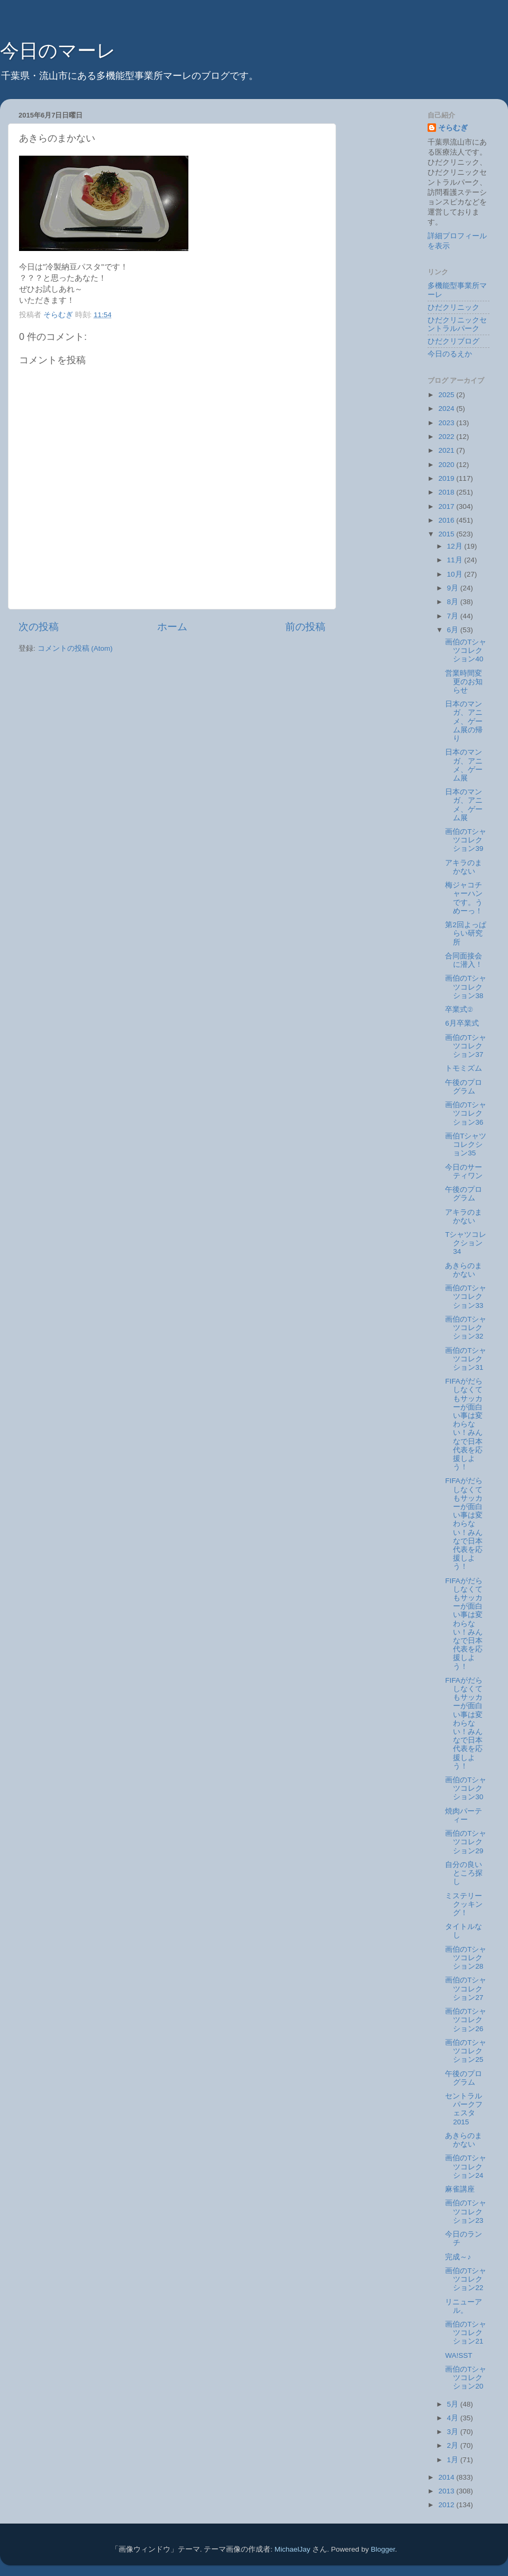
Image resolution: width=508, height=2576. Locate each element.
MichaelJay (293, 2549)
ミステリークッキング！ (464, 1904)
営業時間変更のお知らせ (464, 681)
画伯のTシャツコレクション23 (465, 2211)
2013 (447, 2491)
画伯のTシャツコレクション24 (465, 2166)
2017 (447, 506)
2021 (447, 450)
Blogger (383, 2549)
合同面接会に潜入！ (464, 960)
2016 (447, 520)
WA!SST (458, 2355)
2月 (453, 2445)
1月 (453, 2460)
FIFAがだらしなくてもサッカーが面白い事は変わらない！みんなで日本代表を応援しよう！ (464, 1424)
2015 (447, 534)
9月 (453, 588)
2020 (447, 465)
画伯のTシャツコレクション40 (465, 650)
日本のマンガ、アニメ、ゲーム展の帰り (464, 721)
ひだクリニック (453, 307)
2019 (447, 478)
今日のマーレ (58, 50)
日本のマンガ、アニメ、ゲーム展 (464, 765)
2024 (447, 408)
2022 (447, 437)
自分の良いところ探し (464, 1873)
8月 (453, 602)
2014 (447, 2477)
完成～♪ (458, 2257)
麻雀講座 (460, 2189)
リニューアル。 (463, 2306)
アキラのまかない (463, 867)
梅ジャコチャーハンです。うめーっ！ (464, 898)
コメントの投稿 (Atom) (75, 648)
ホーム (172, 626)
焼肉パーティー (463, 1815)
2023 (447, 423)
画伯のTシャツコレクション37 (465, 1046)
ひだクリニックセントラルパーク (457, 324)
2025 (447, 395)
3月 (453, 2432)
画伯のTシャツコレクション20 (465, 2377)
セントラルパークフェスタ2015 (464, 2109)
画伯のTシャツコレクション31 (465, 1359)
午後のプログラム (463, 1087)
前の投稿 (305, 626)
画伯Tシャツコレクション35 (465, 1144)
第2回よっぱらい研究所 (465, 933)
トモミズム (463, 1068)
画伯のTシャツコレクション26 (465, 2019)
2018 (447, 492)
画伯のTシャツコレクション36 (465, 1113)
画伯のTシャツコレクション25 (465, 2051)
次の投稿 (39, 626)
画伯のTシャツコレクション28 (465, 1957)
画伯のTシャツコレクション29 (465, 1841)
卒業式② (459, 1009)
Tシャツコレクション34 (465, 1243)
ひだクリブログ (453, 341)
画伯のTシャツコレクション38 (465, 986)
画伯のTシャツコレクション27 (465, 1988)
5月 (453, 2404)
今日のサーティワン (464, 1171)
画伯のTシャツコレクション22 (465, 2279)
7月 (453, 616)
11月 (456, 560)
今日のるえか (450, 354)
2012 (447, 2505)
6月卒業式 (462, 1023)
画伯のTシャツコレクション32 (465, 1327)
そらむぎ (453, 128)
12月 (456, 546)
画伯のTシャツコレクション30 (465, 1788)
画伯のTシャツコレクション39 (465, 840)
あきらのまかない (463, 1270)
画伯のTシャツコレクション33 (465, 1296)
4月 (453, 2418)
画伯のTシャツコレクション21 (465, 2332)
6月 (453, 630)
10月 (456, 574)
